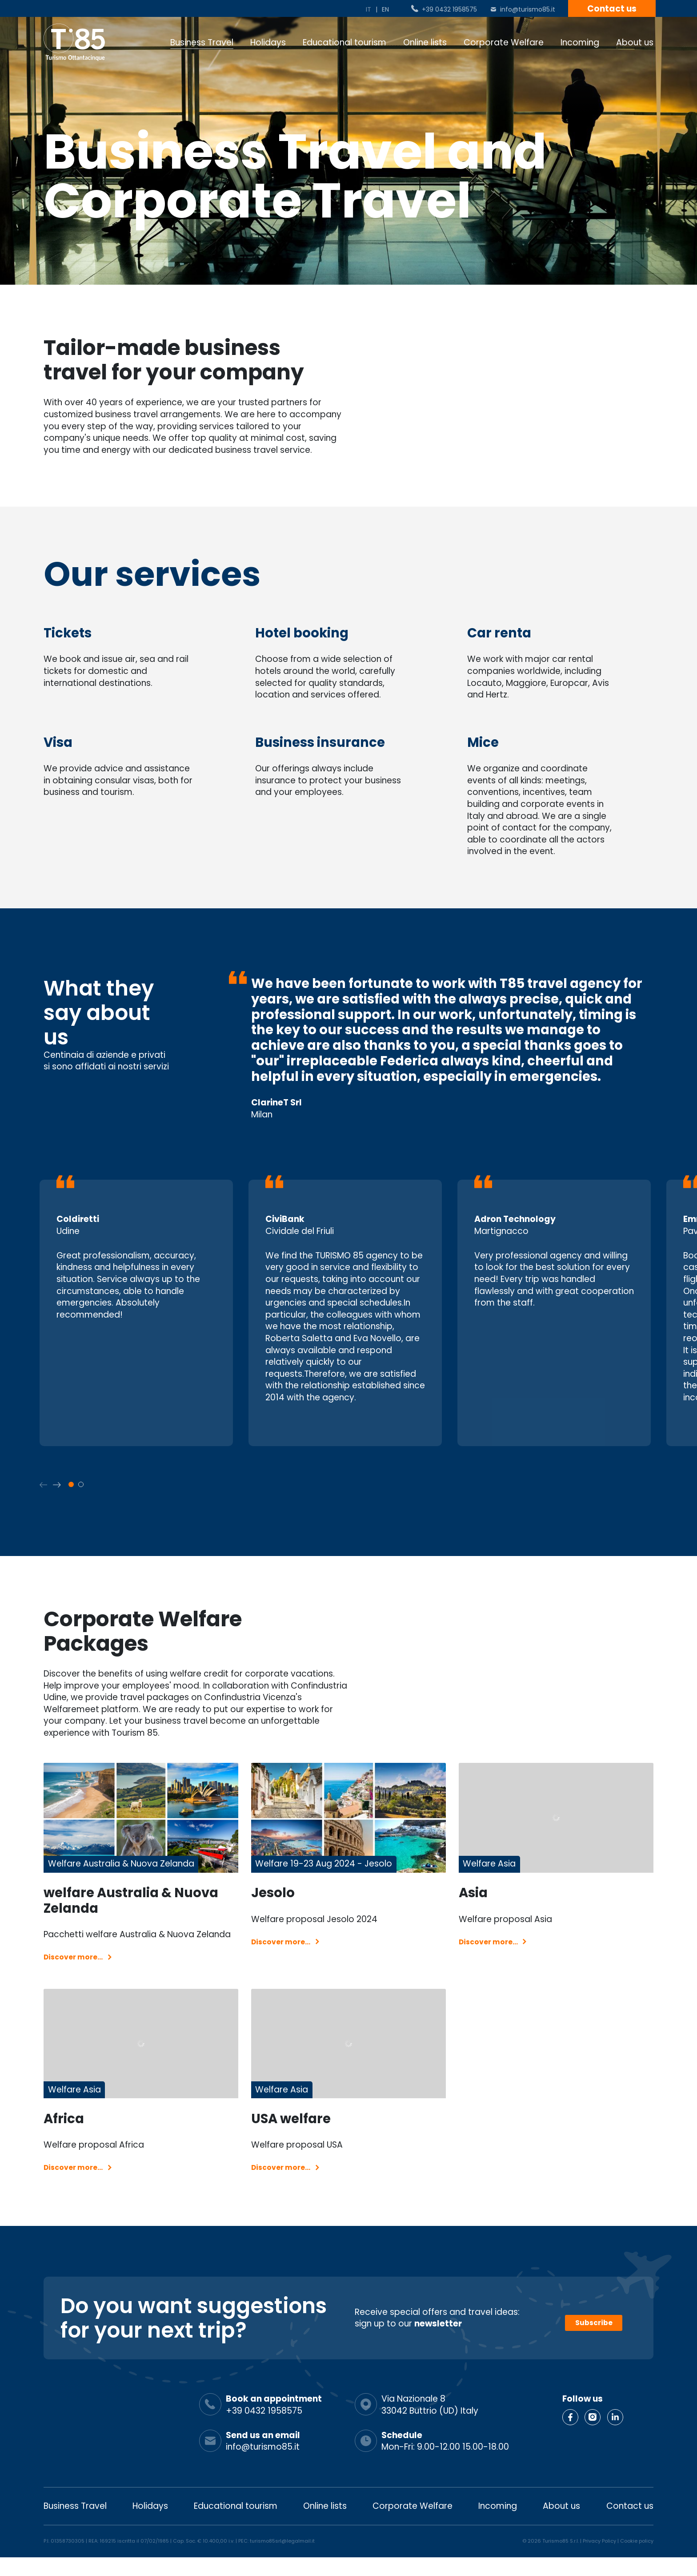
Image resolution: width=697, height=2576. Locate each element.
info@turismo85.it (527, 9)
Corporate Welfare (504, 42)
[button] (56, 1485)
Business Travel (201, 42)
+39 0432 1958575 (449, 9)
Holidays (268, 42)
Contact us (612, 9)
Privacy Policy (599, 2559)
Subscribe (594, 2337)
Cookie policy (636, 2559)
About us (634, 42)
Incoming (580, 42)
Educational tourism (344, 42)
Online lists (425, 42)
